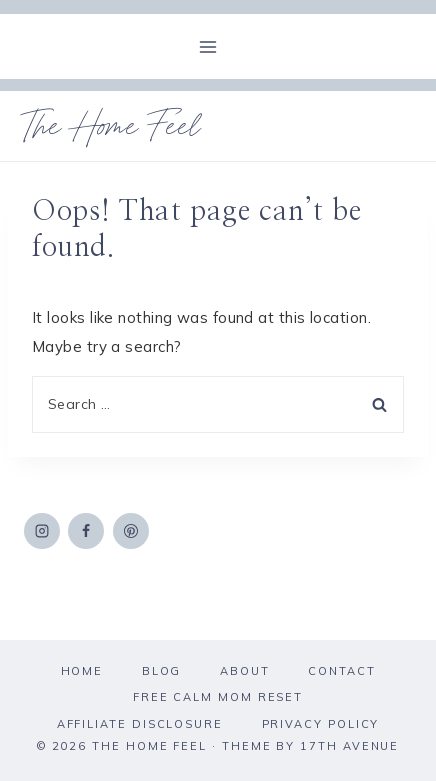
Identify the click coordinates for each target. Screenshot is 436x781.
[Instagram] (42, 531)
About (245, 671)
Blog (162, 671)
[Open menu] (208, 46)
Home (82, 671)
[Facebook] (86, 531)
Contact (341, 671)
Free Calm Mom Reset (218, 697)
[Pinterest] (131, 531)
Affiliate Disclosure (140, 724)
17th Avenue (349, 746)
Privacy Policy (321, 724)
